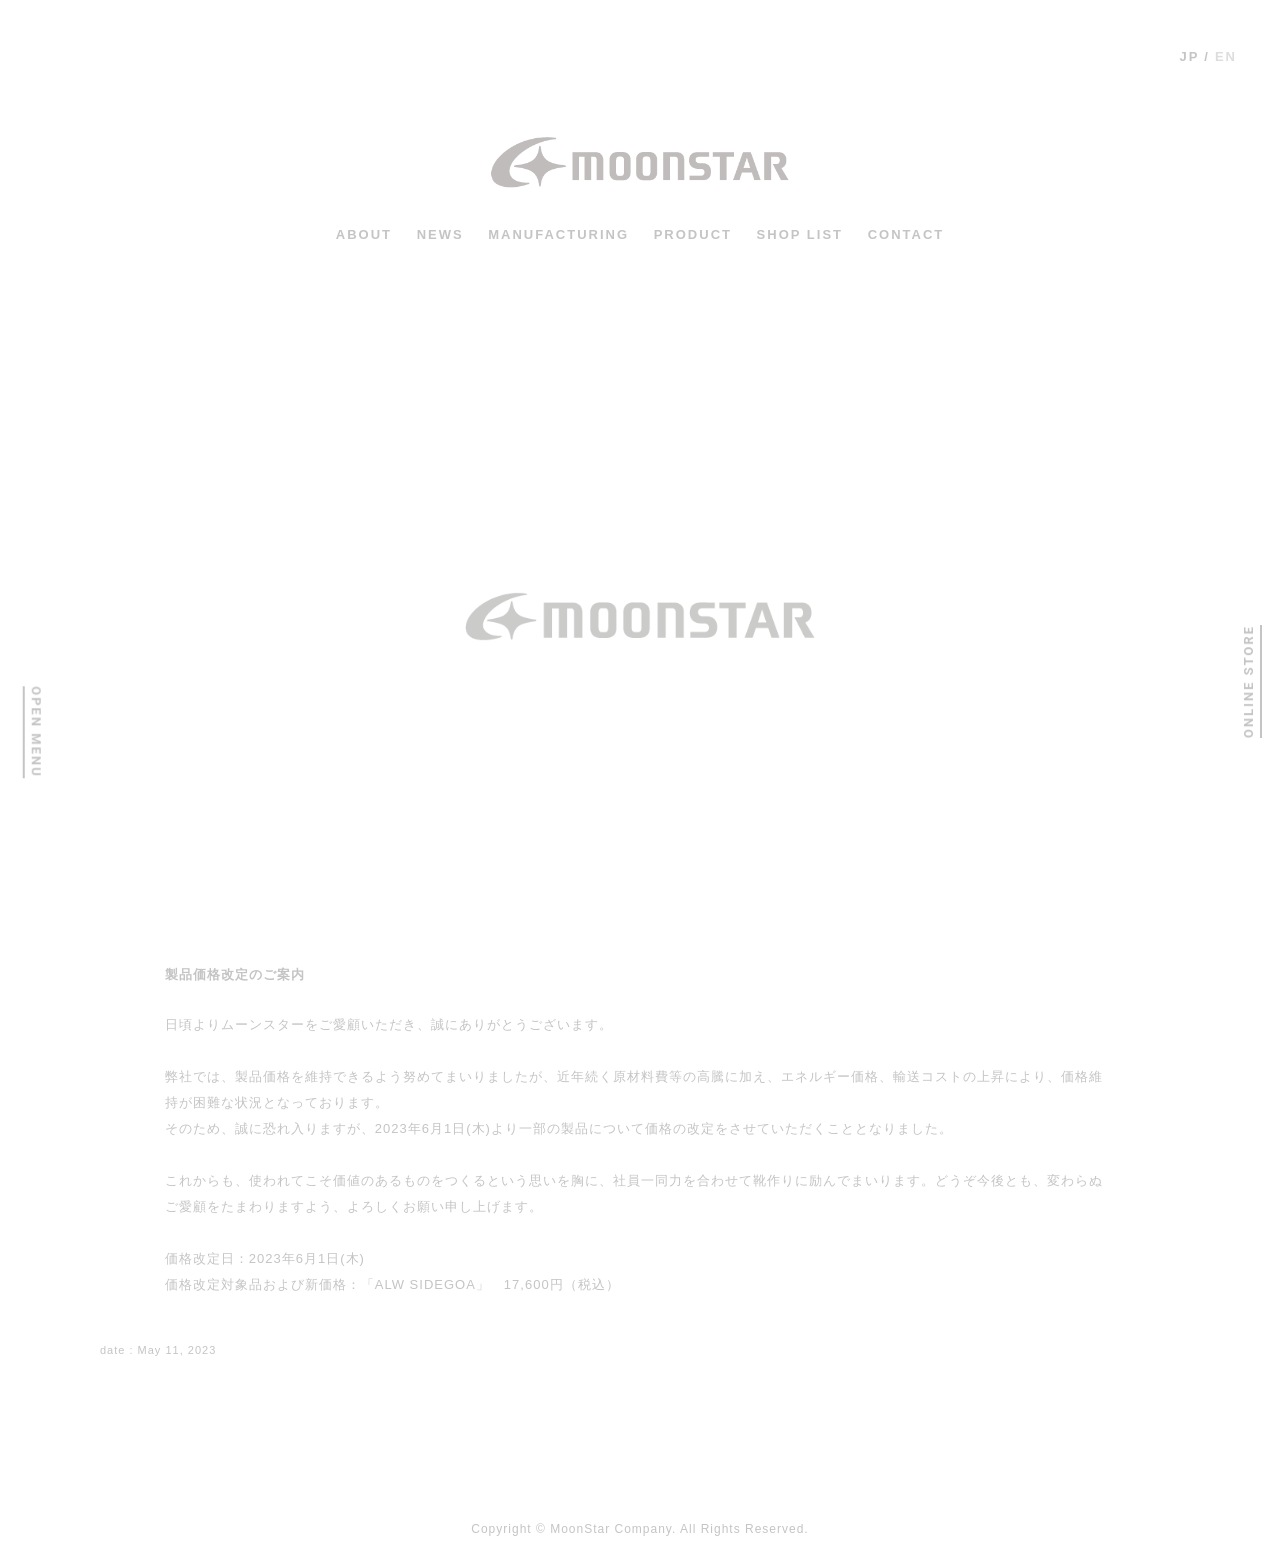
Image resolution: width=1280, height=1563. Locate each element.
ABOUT (364, 234)
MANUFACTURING (558, 234)
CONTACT (906, 234)
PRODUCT (693, 234)
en (1226, 56)
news (440, 234)
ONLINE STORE (1247, 681)
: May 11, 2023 (158, 1350)
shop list (800, 234)
